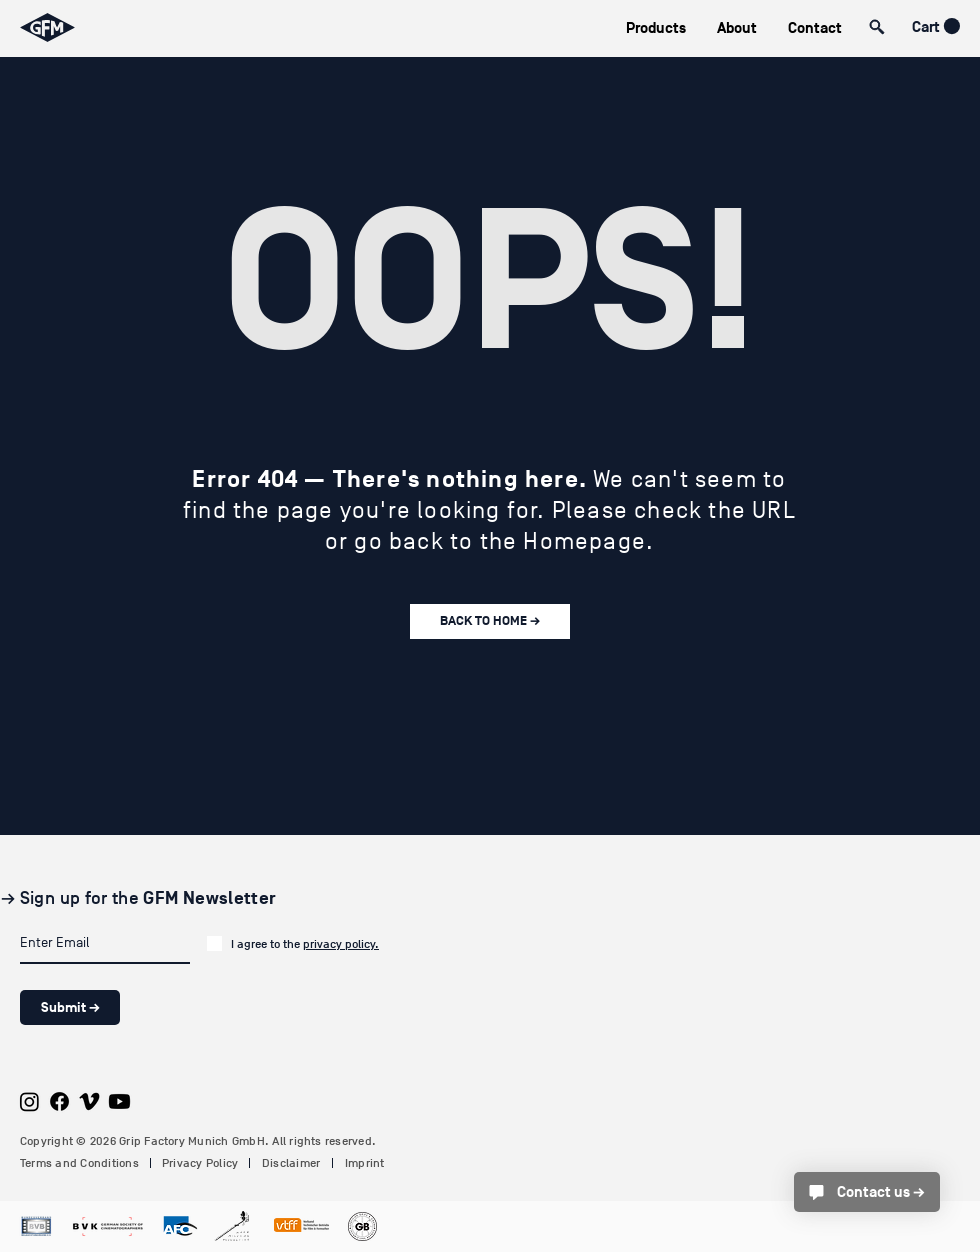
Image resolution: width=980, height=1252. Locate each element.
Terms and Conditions (79, 1163)
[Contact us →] (867, 1192)
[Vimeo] (89, 1101)
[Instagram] (29, 1101)
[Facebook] (59, 1101)
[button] (655, 28)
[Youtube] (119, 1101)
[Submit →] (70, 1007)
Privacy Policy (200, 1163)
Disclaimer (291, 1163)
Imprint (365, 1163)
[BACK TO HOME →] (490, 621)
